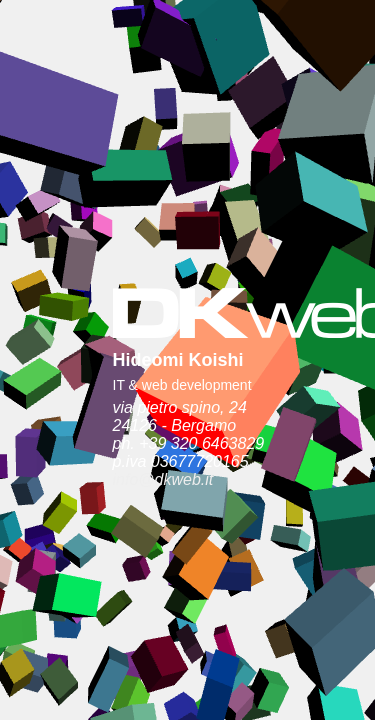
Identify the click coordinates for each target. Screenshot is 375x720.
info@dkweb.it (88, 335)
